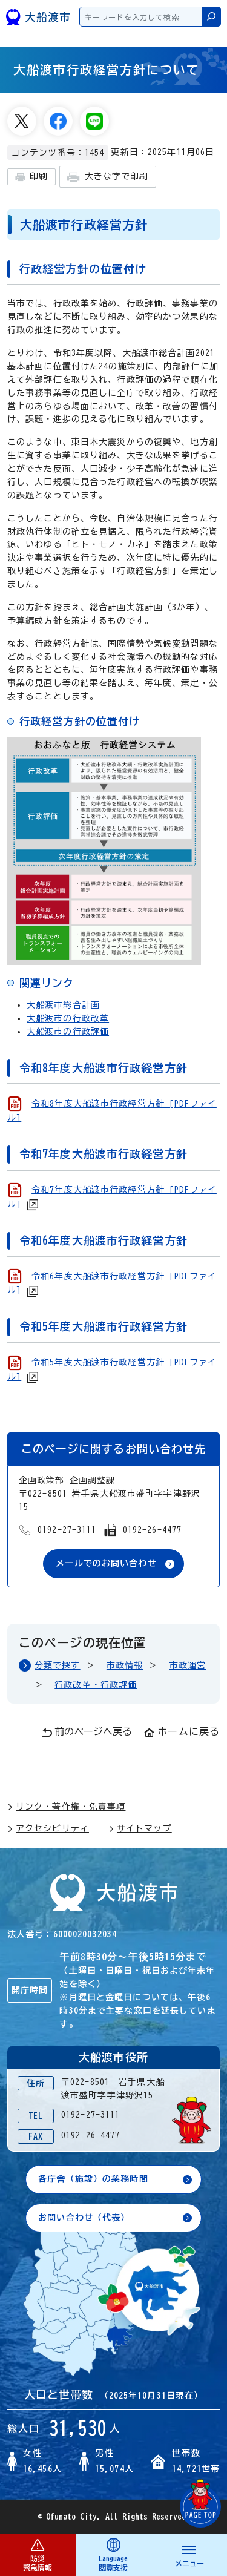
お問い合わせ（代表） (84, 2217)
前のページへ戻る (87, 1732)
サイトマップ (140, 1828)
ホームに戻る (182, 1731)
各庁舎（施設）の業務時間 (93, 2179)
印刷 (31, 177)
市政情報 (125, 1665)
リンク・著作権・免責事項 (66, 1806)
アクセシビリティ (48, 1828)
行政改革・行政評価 (95, 1685)
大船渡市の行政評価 (68, 1031)
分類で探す (58, 1665)
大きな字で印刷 (107, 177)
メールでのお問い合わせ (106, 1563)
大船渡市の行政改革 (68, 1018)
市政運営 (187, 1665)
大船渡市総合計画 (63, 1005)
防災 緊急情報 (37, 2554)
